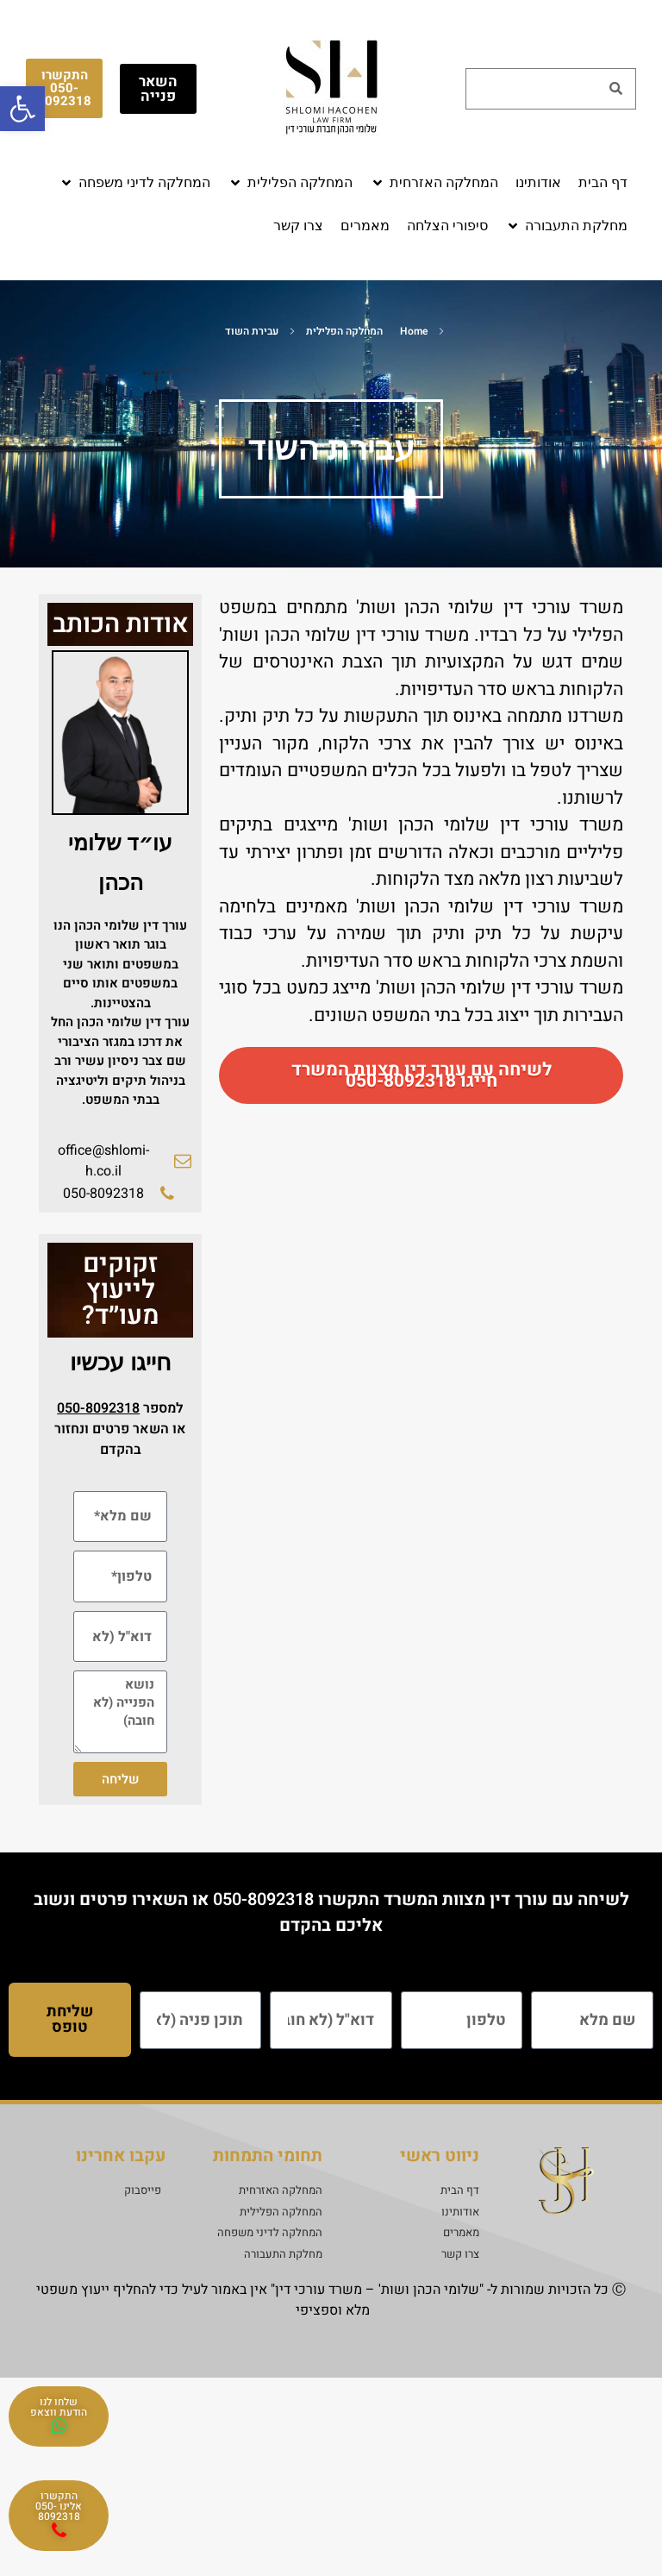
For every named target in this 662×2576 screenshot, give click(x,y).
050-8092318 (263, 1899)
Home (414, 331)
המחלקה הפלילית (344, 331)
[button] (434, 182)
